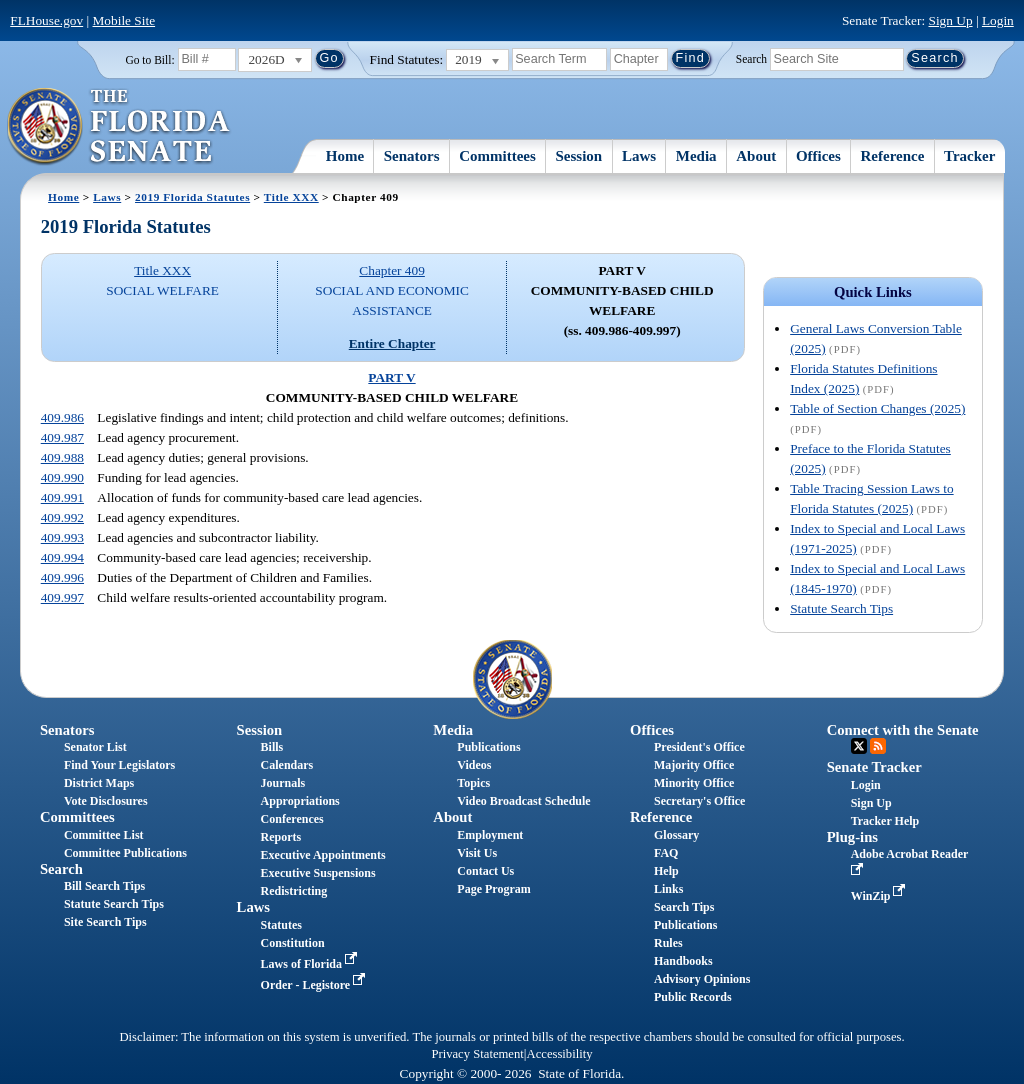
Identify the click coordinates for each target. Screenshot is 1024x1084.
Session (579, 156)
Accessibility (560, 1054)
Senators (412, 156)
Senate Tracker (874, 767)
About (756, 156)
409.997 (62, 597)
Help (666, 871)
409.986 (62, 417)
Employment (490, 835)
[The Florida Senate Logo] (119, 127)
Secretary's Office (699, 801)
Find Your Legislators (119, 765)
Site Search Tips (105, 922)
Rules (668, 943)
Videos (474, 765)
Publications (488, 747)
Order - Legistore (315, 985)
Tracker (969, 156)
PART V (391, 377)
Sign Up (951, 20)
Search (751, 58)
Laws (639, 156)
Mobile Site (124, 20)
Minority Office (694, 783)
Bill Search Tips (104, 886)
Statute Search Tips (841, 608)
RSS (878, 746)
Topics (473, 783)
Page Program (493, 889)
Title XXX (291, 197)
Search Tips (684, 907)
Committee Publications (125, 853)
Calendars (287, 765)
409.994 (62, 557)
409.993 (62, 537)
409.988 (62, 457)
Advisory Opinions (702, 979)
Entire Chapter (392, 343)
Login (998, 20)
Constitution (293, 943)
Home (345, 156)
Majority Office (694, 765)
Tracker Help (885, 821)
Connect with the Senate (903, 730)
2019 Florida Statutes (192, 197)
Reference (893, 156)
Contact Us (485, 871)
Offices (818, 156)
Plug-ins (852, 837)
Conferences (292, 819)
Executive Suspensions (318, 873)
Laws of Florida (311, 964)
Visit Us (477, 853)
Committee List (104, 835)
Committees (497, 156)
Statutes (281, 925)
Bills (272, 747)
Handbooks (683, 961)
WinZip (880, 896)
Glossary (676, 835)
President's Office (699, 747)
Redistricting (294, 891)
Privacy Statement (477, 1054)
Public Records (693, 997)
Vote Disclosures (106, 801)
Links (668, 889)
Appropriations (300, 801)
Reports (281, 837)
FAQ (666, 853)
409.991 (62, 497)
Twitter (859, 746)
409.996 (62, 577)
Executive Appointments (323, 855)
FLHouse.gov (46, 20)
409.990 (62, 477)
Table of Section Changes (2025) (877, 408)
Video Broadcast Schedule (523, 801)
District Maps (99, 783)
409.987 (62, 437)
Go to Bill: (149, 60)
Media (696, 156)
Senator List (95, 747)
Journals (283, 783)
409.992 (62, 517)
